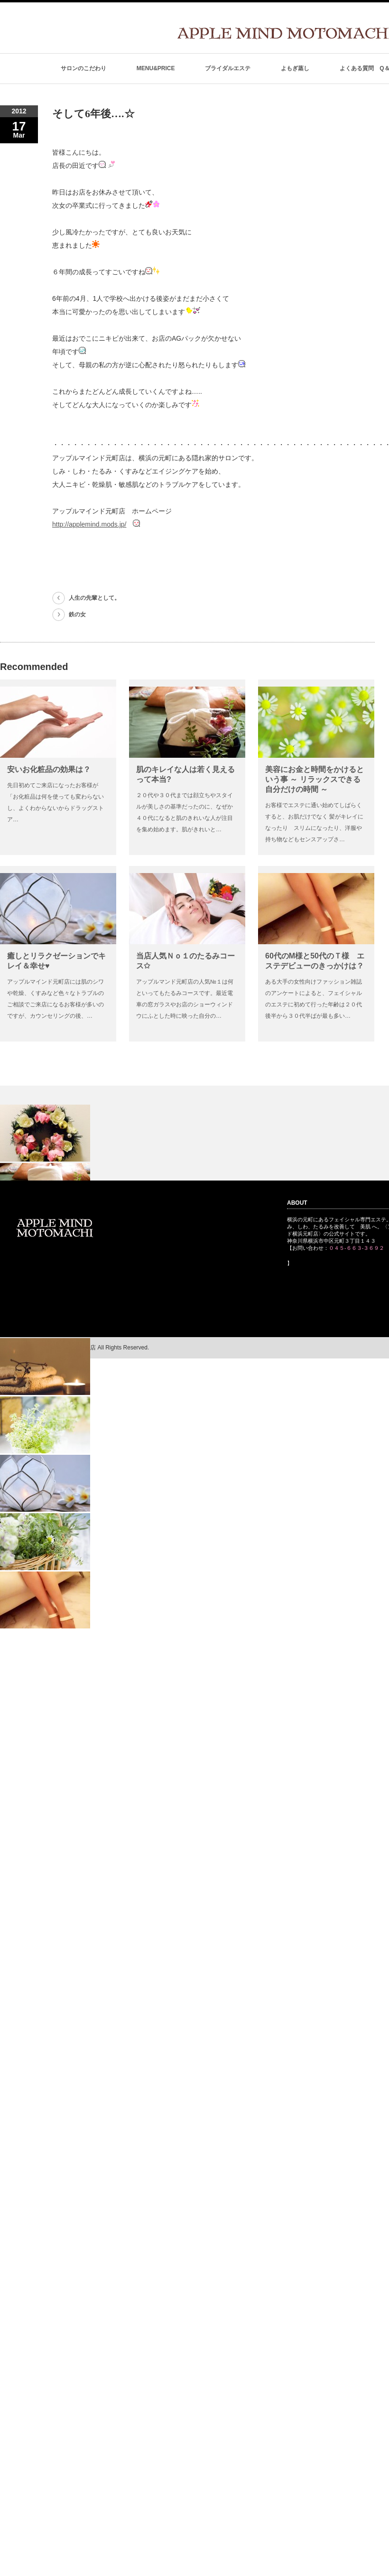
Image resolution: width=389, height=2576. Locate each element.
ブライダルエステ (227, 68)
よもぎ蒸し (295, 68)
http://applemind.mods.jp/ (89, 524)
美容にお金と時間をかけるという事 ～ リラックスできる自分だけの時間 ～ (314, 779)
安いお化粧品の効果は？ (49, 769)
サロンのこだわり (83, 68)
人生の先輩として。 (94, 598)
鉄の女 (77, 614)
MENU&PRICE (156, 68)
